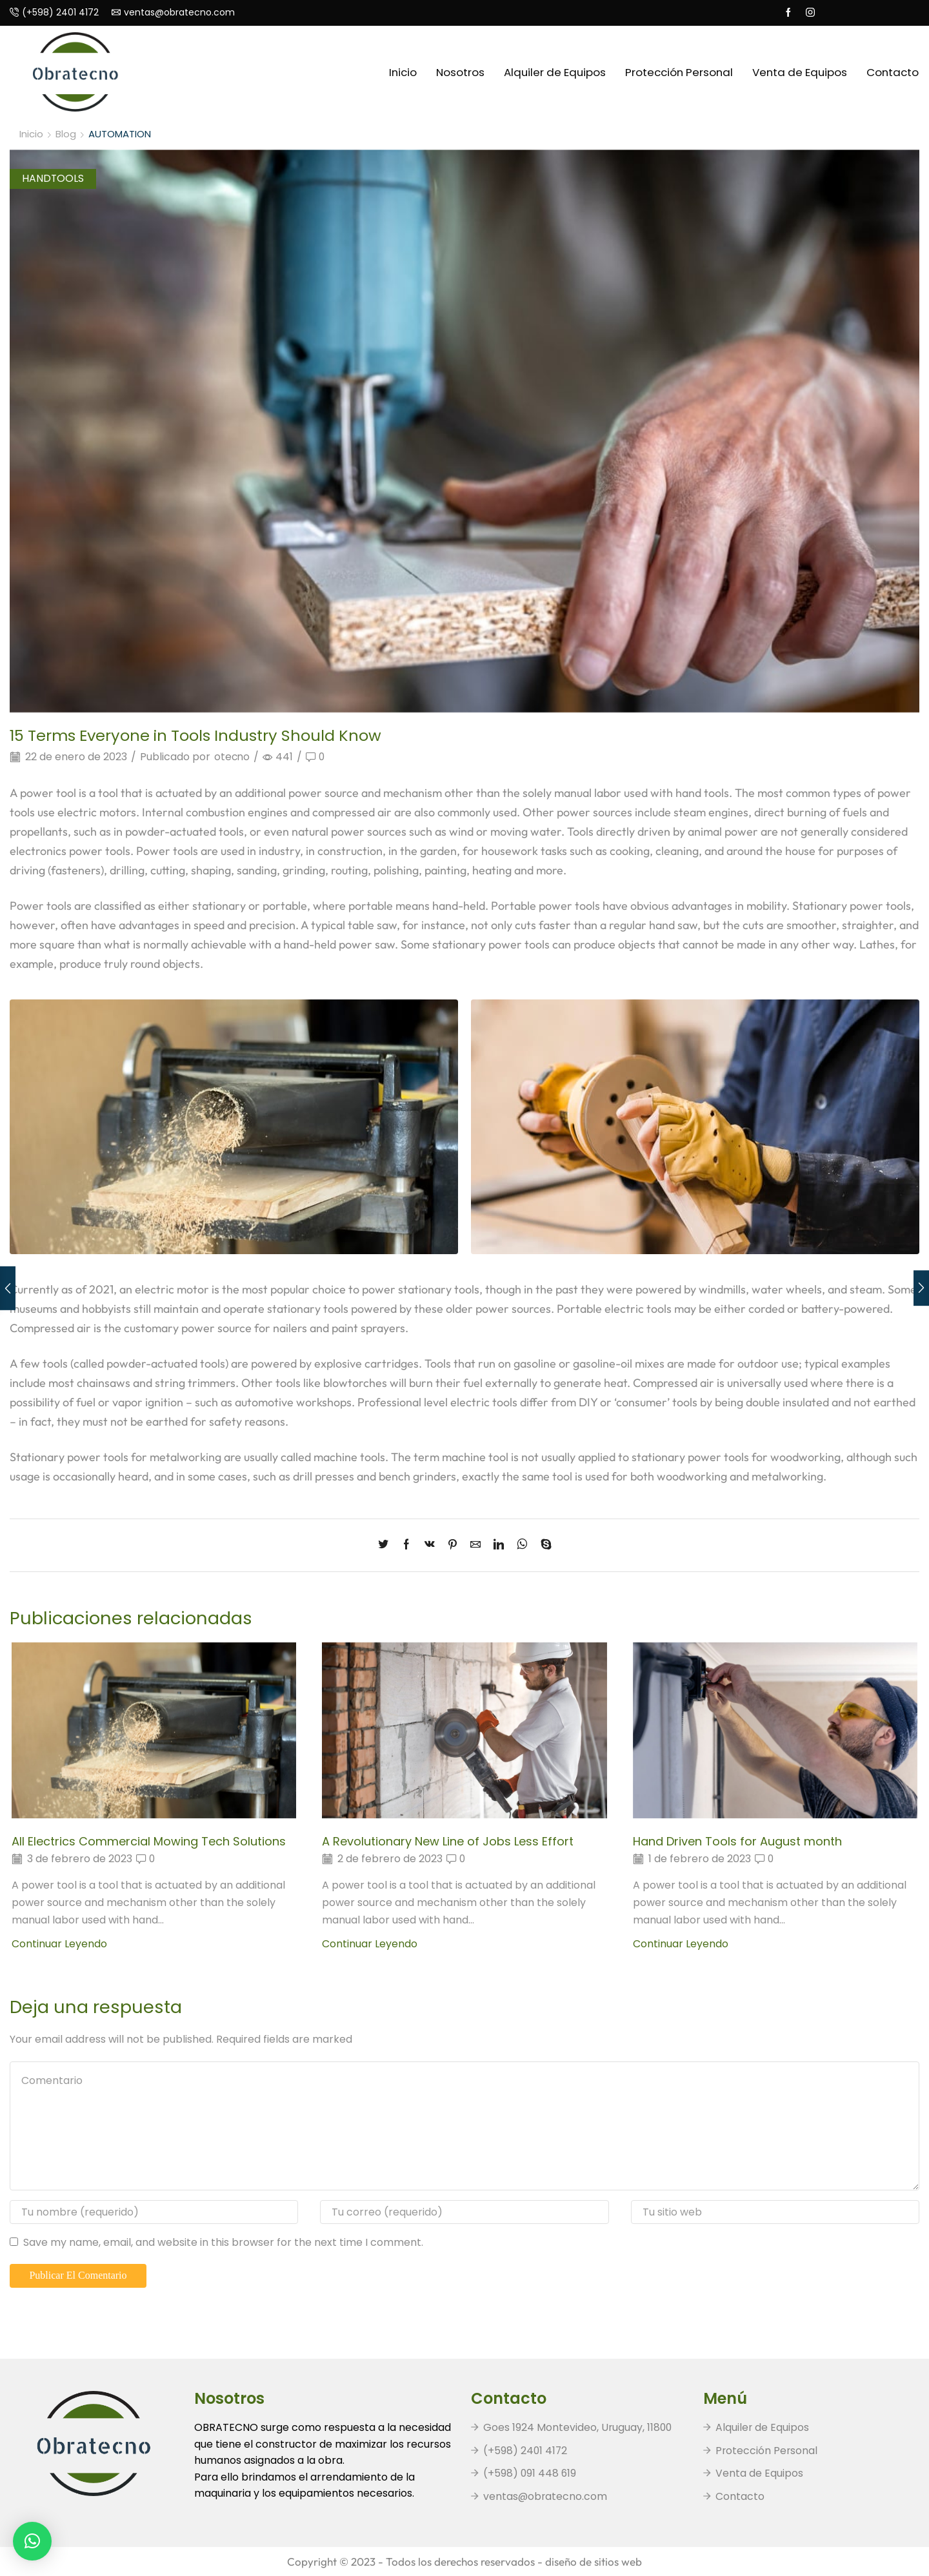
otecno (232, 757)
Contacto (892, 72)
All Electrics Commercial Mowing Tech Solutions (150, 1841)
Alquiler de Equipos (555, 72)
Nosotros (460, 72)
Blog (65, 134)
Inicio (403, 72)
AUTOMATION (119, 134)
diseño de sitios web (593, 2561)
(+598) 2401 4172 (525, 2450)
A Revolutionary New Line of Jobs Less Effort (448, 1841)
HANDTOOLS (53, 178)
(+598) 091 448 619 (530, 2473)
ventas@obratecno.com (545, 2496)
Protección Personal (679, 72)
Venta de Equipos (799, 72)
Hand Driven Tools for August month (738, 1841)
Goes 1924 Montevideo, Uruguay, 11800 (578, 2427)
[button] (32, 2541)
